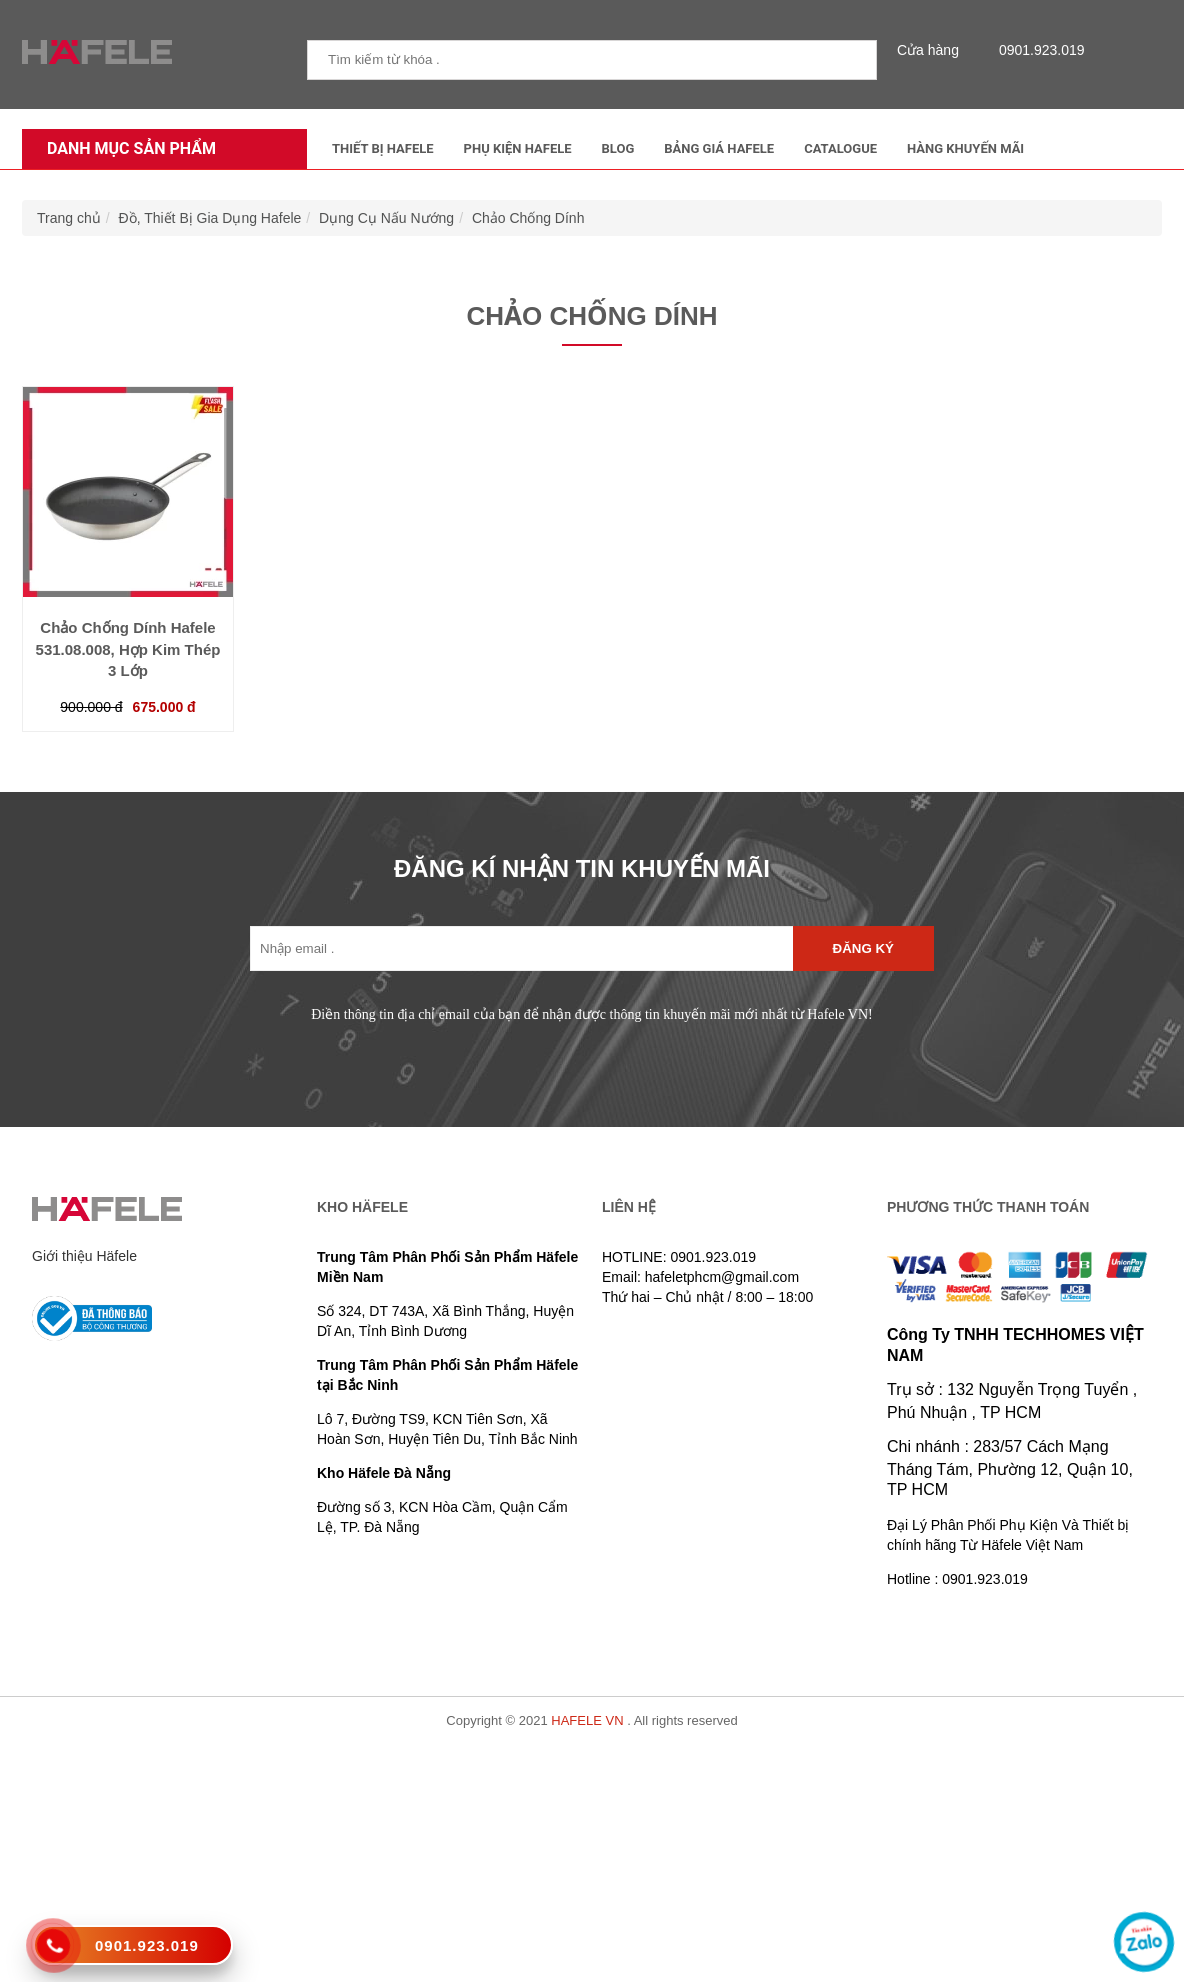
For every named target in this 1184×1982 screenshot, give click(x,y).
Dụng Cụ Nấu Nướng (386, 218)
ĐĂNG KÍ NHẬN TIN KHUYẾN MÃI (582, 868)
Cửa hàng (933, 50)
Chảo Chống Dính (528, 218)
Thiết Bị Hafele (383, 148)
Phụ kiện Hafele (518, 148)
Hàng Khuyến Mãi (965, 148)
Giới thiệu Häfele (84, 1256)
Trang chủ (69, 218)
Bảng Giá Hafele (719, 148)
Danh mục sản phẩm (126, 148)
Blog (618, 148)
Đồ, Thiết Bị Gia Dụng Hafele (210, 218)
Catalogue (840, 148)
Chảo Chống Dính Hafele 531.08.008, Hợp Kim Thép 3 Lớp (128, 649)
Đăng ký (863, 948)
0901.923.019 (1037, 50)
